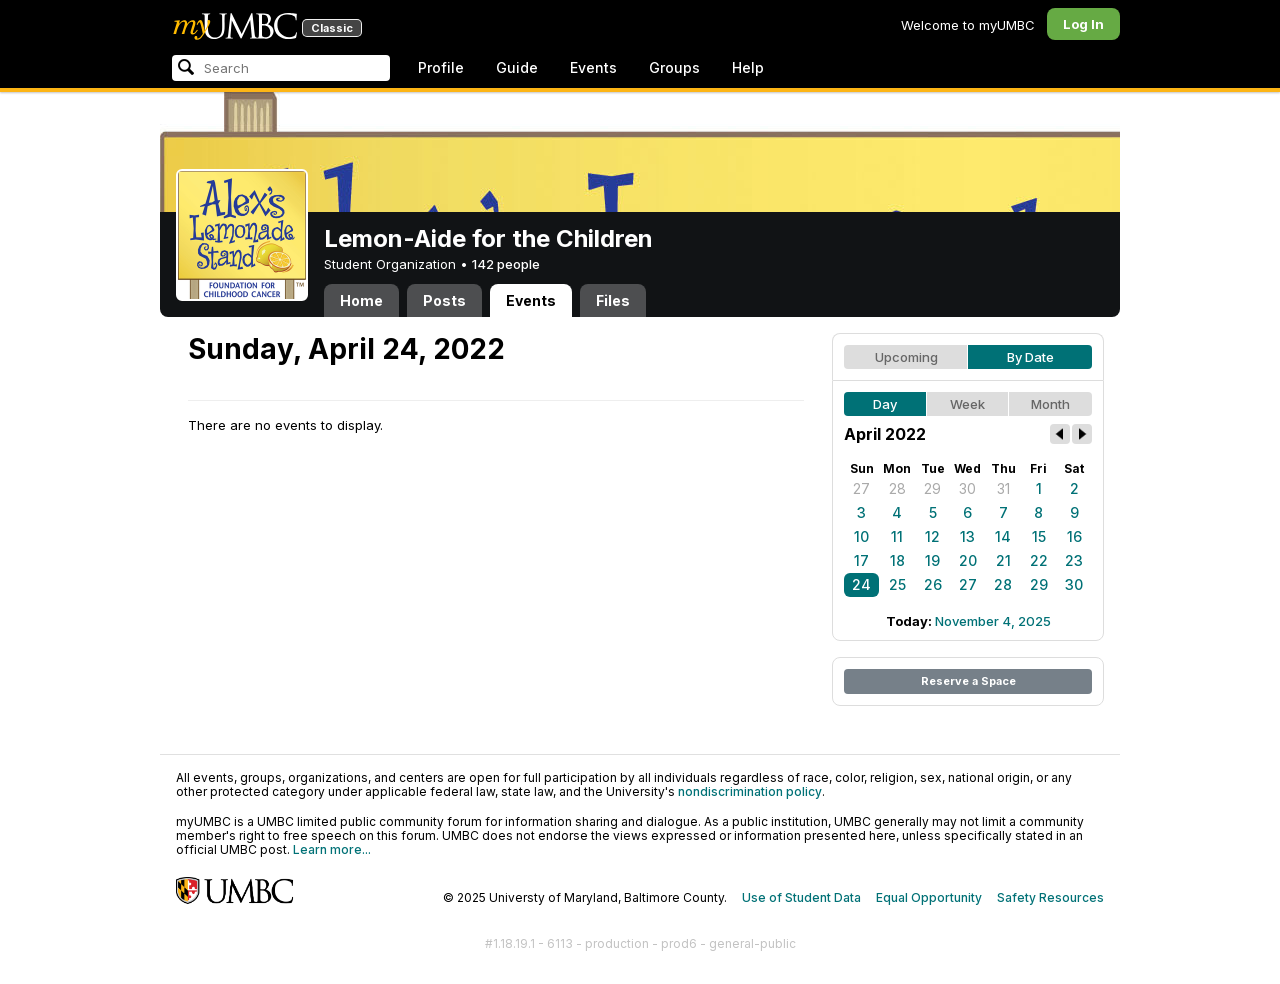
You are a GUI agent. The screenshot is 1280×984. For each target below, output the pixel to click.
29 (932, 488)
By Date (1030, 357)
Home (361, 300)
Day (885, 404)
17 (861, 560)
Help (748, 67)
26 (933, 584)
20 (968, 560)
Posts (444, 300)
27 (861, 488)
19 (932, 560)
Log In (1083, 24)
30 (967, 488)
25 (897, 584)
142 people (506, 264)
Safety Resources (1050, 897)
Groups (674, 67)
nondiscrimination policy (750, 791)
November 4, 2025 (993, 621)
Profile (441, 67)
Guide (517, 67)
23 (1074, 560)
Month (1050, 404)
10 (861, 536)
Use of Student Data (801, 897)
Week (967, 404)
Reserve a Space (968, 681)
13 (967, 536)
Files (613, 300)
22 (1039, 560)
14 (1003, 536)
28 (897, 488)
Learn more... (332, 849)
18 (897, 560)
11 (897, 536)
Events (593, 67)
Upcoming (906, 357)
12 (932, 536)
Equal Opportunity (929, 897)
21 (1003, 560)
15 (1039, 536)
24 (861, 584)
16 (1074, 536)
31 (1003, 488)
